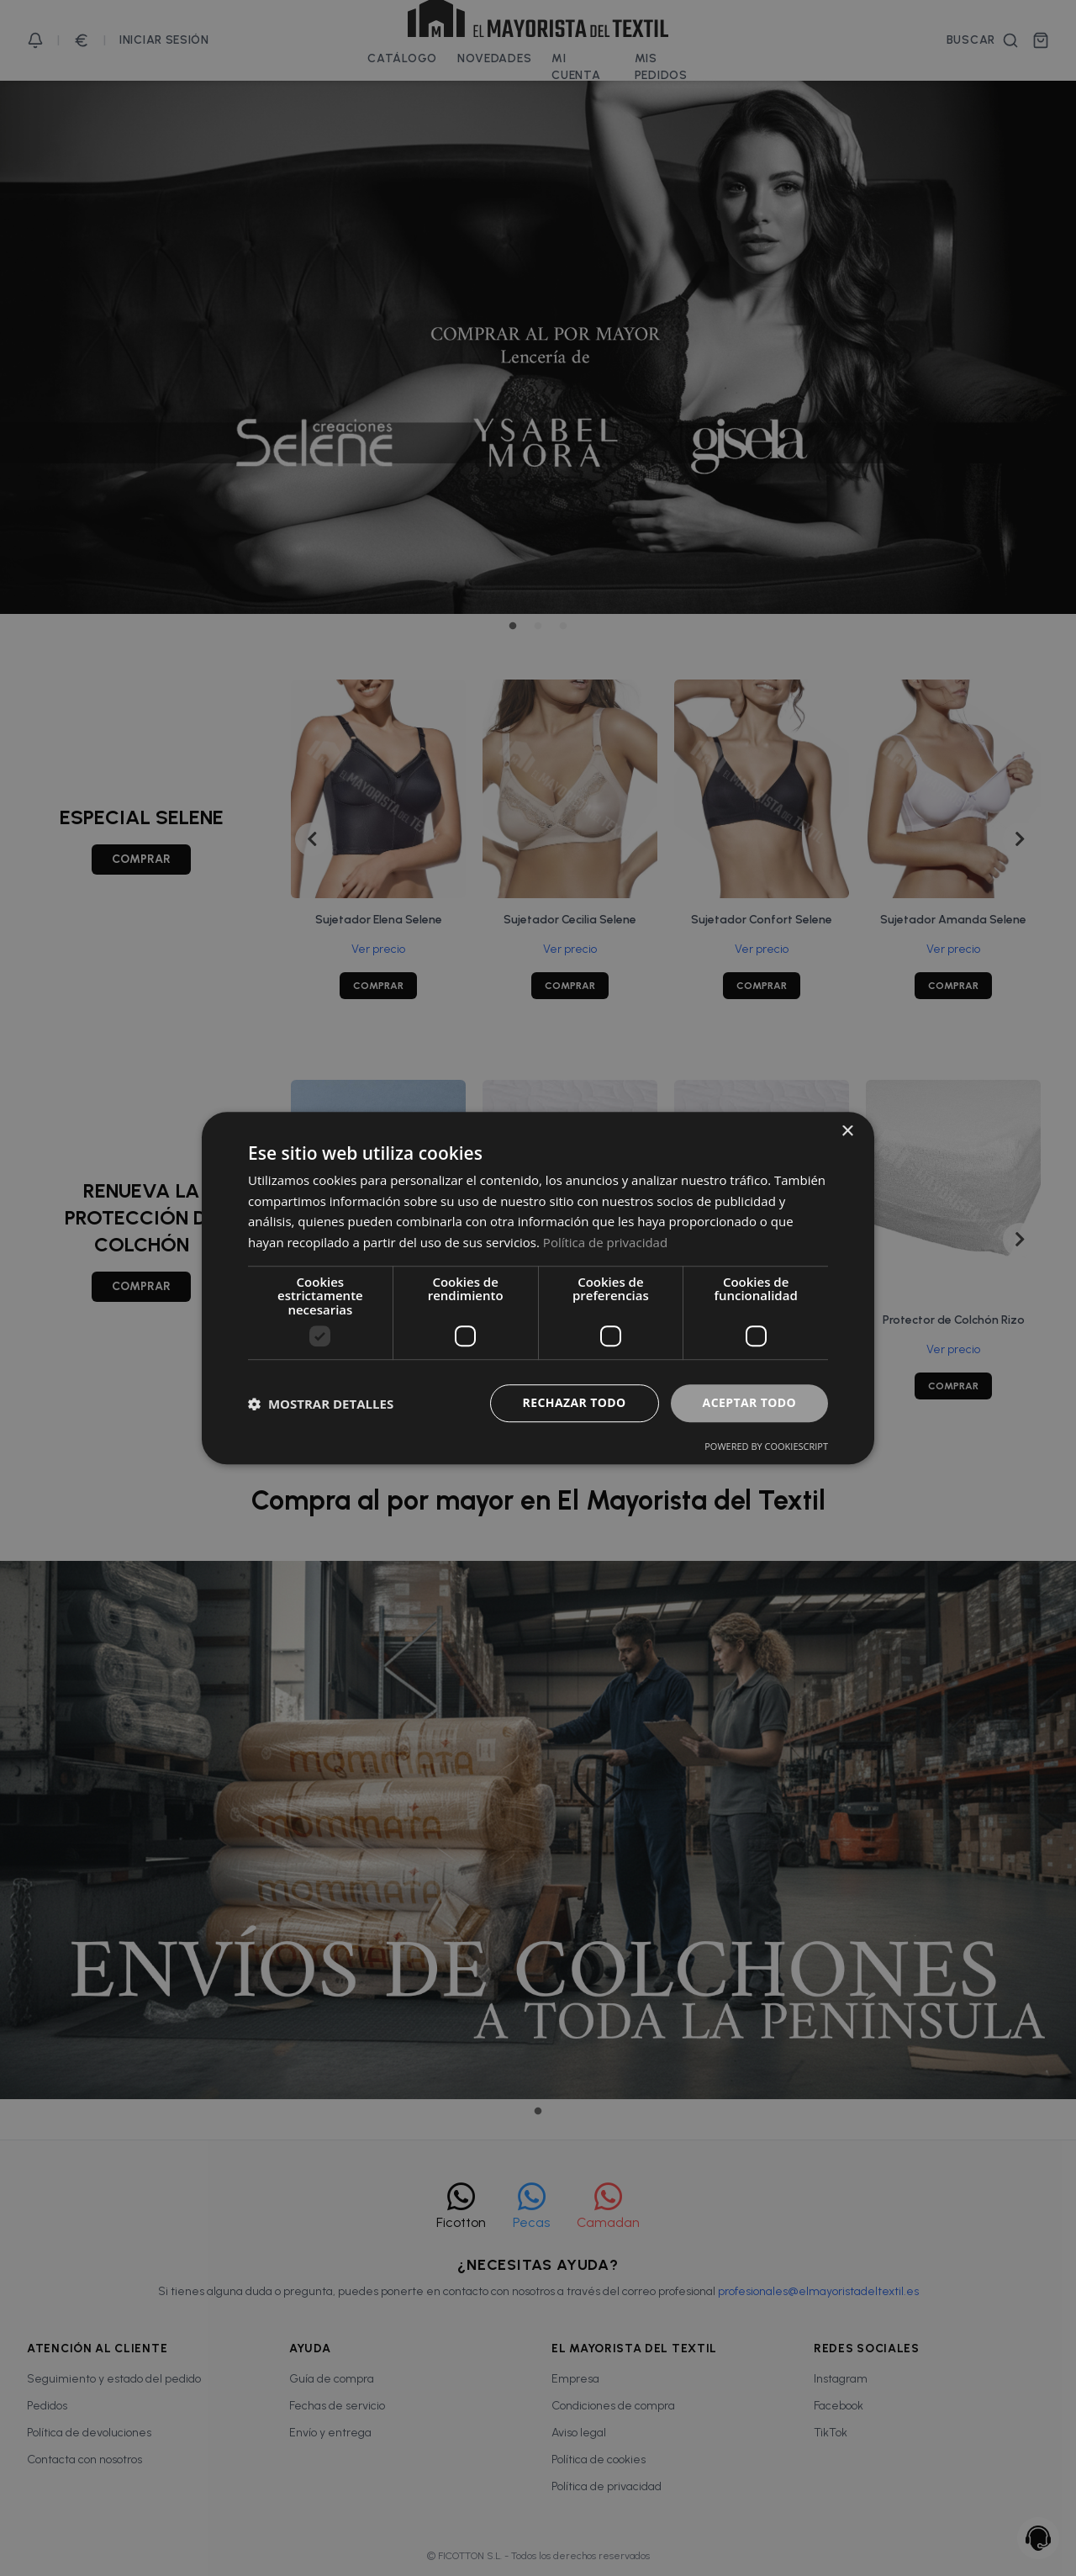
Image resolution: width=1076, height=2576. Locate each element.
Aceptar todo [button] (749, 1403)
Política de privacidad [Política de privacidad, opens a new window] (605, 1242)
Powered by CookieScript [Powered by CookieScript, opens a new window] (766, 1446)
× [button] (847, 1131)
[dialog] (538, 1288)
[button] (320, 1403)
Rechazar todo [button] (574, 1403)
